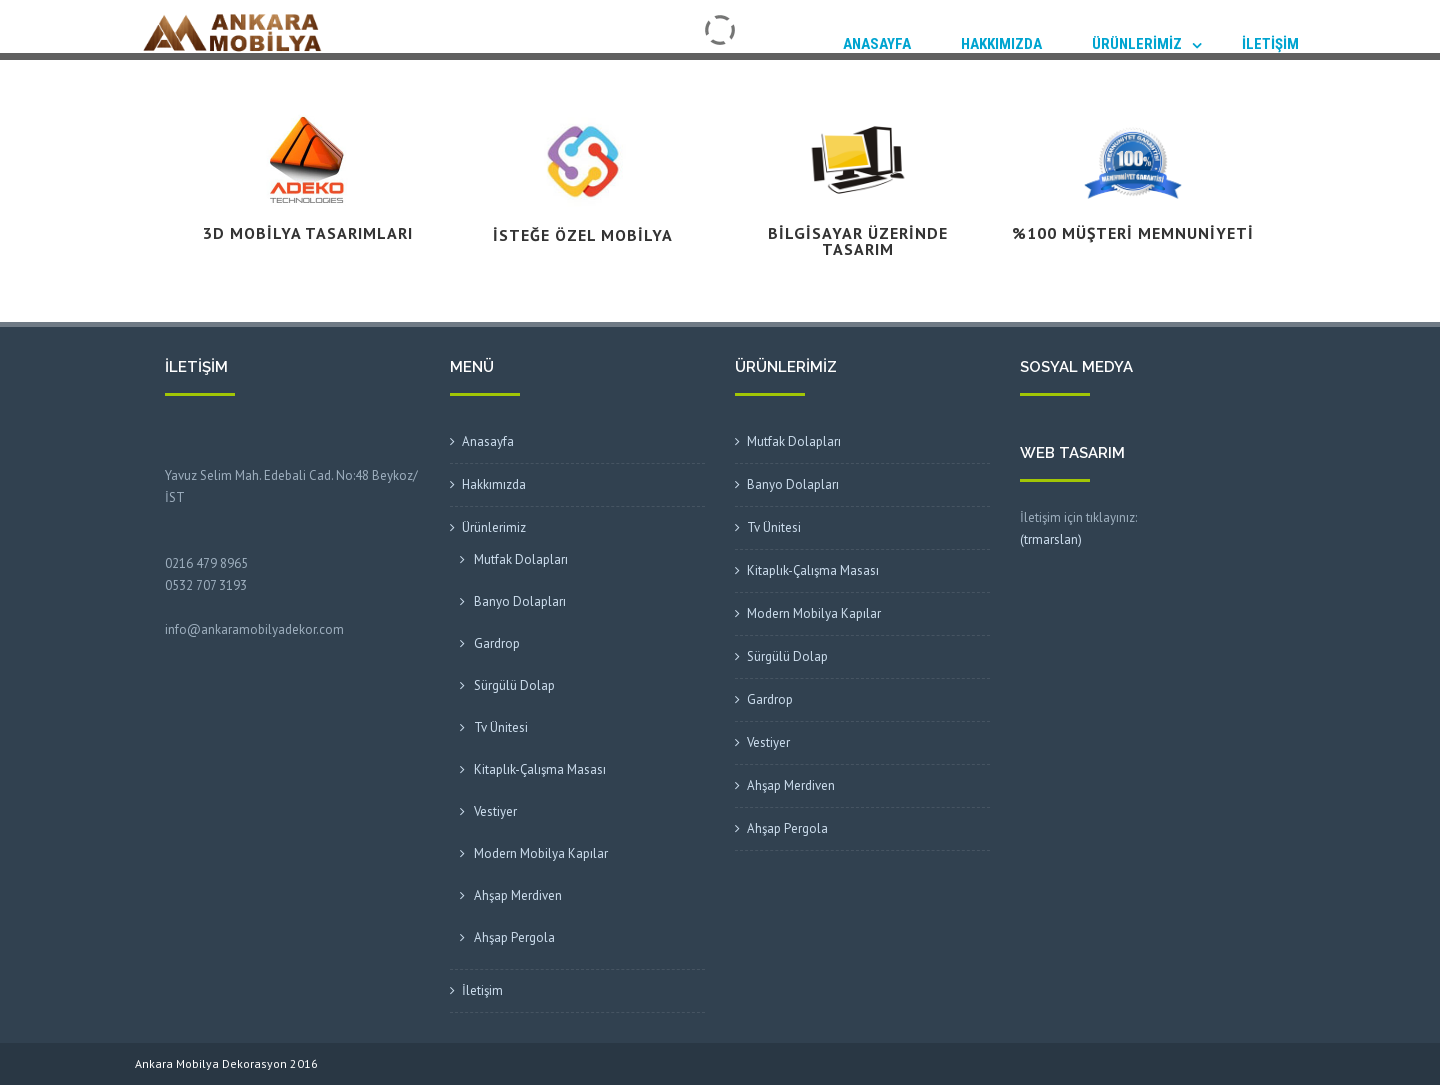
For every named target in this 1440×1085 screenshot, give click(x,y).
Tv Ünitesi (501, 727)
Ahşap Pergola (514, 937)
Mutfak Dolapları (521, 559)
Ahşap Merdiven (518, 895)
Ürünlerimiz (1137, 44)
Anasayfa (877, 44)
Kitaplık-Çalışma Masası (540, 769)
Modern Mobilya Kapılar (541, 853)
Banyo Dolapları (520, 601)
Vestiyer (495, 811)
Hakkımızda (1001, 44)
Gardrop (497, 643)
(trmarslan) (1051, 539)
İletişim (1270, 44)
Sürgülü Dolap (514, 685)
